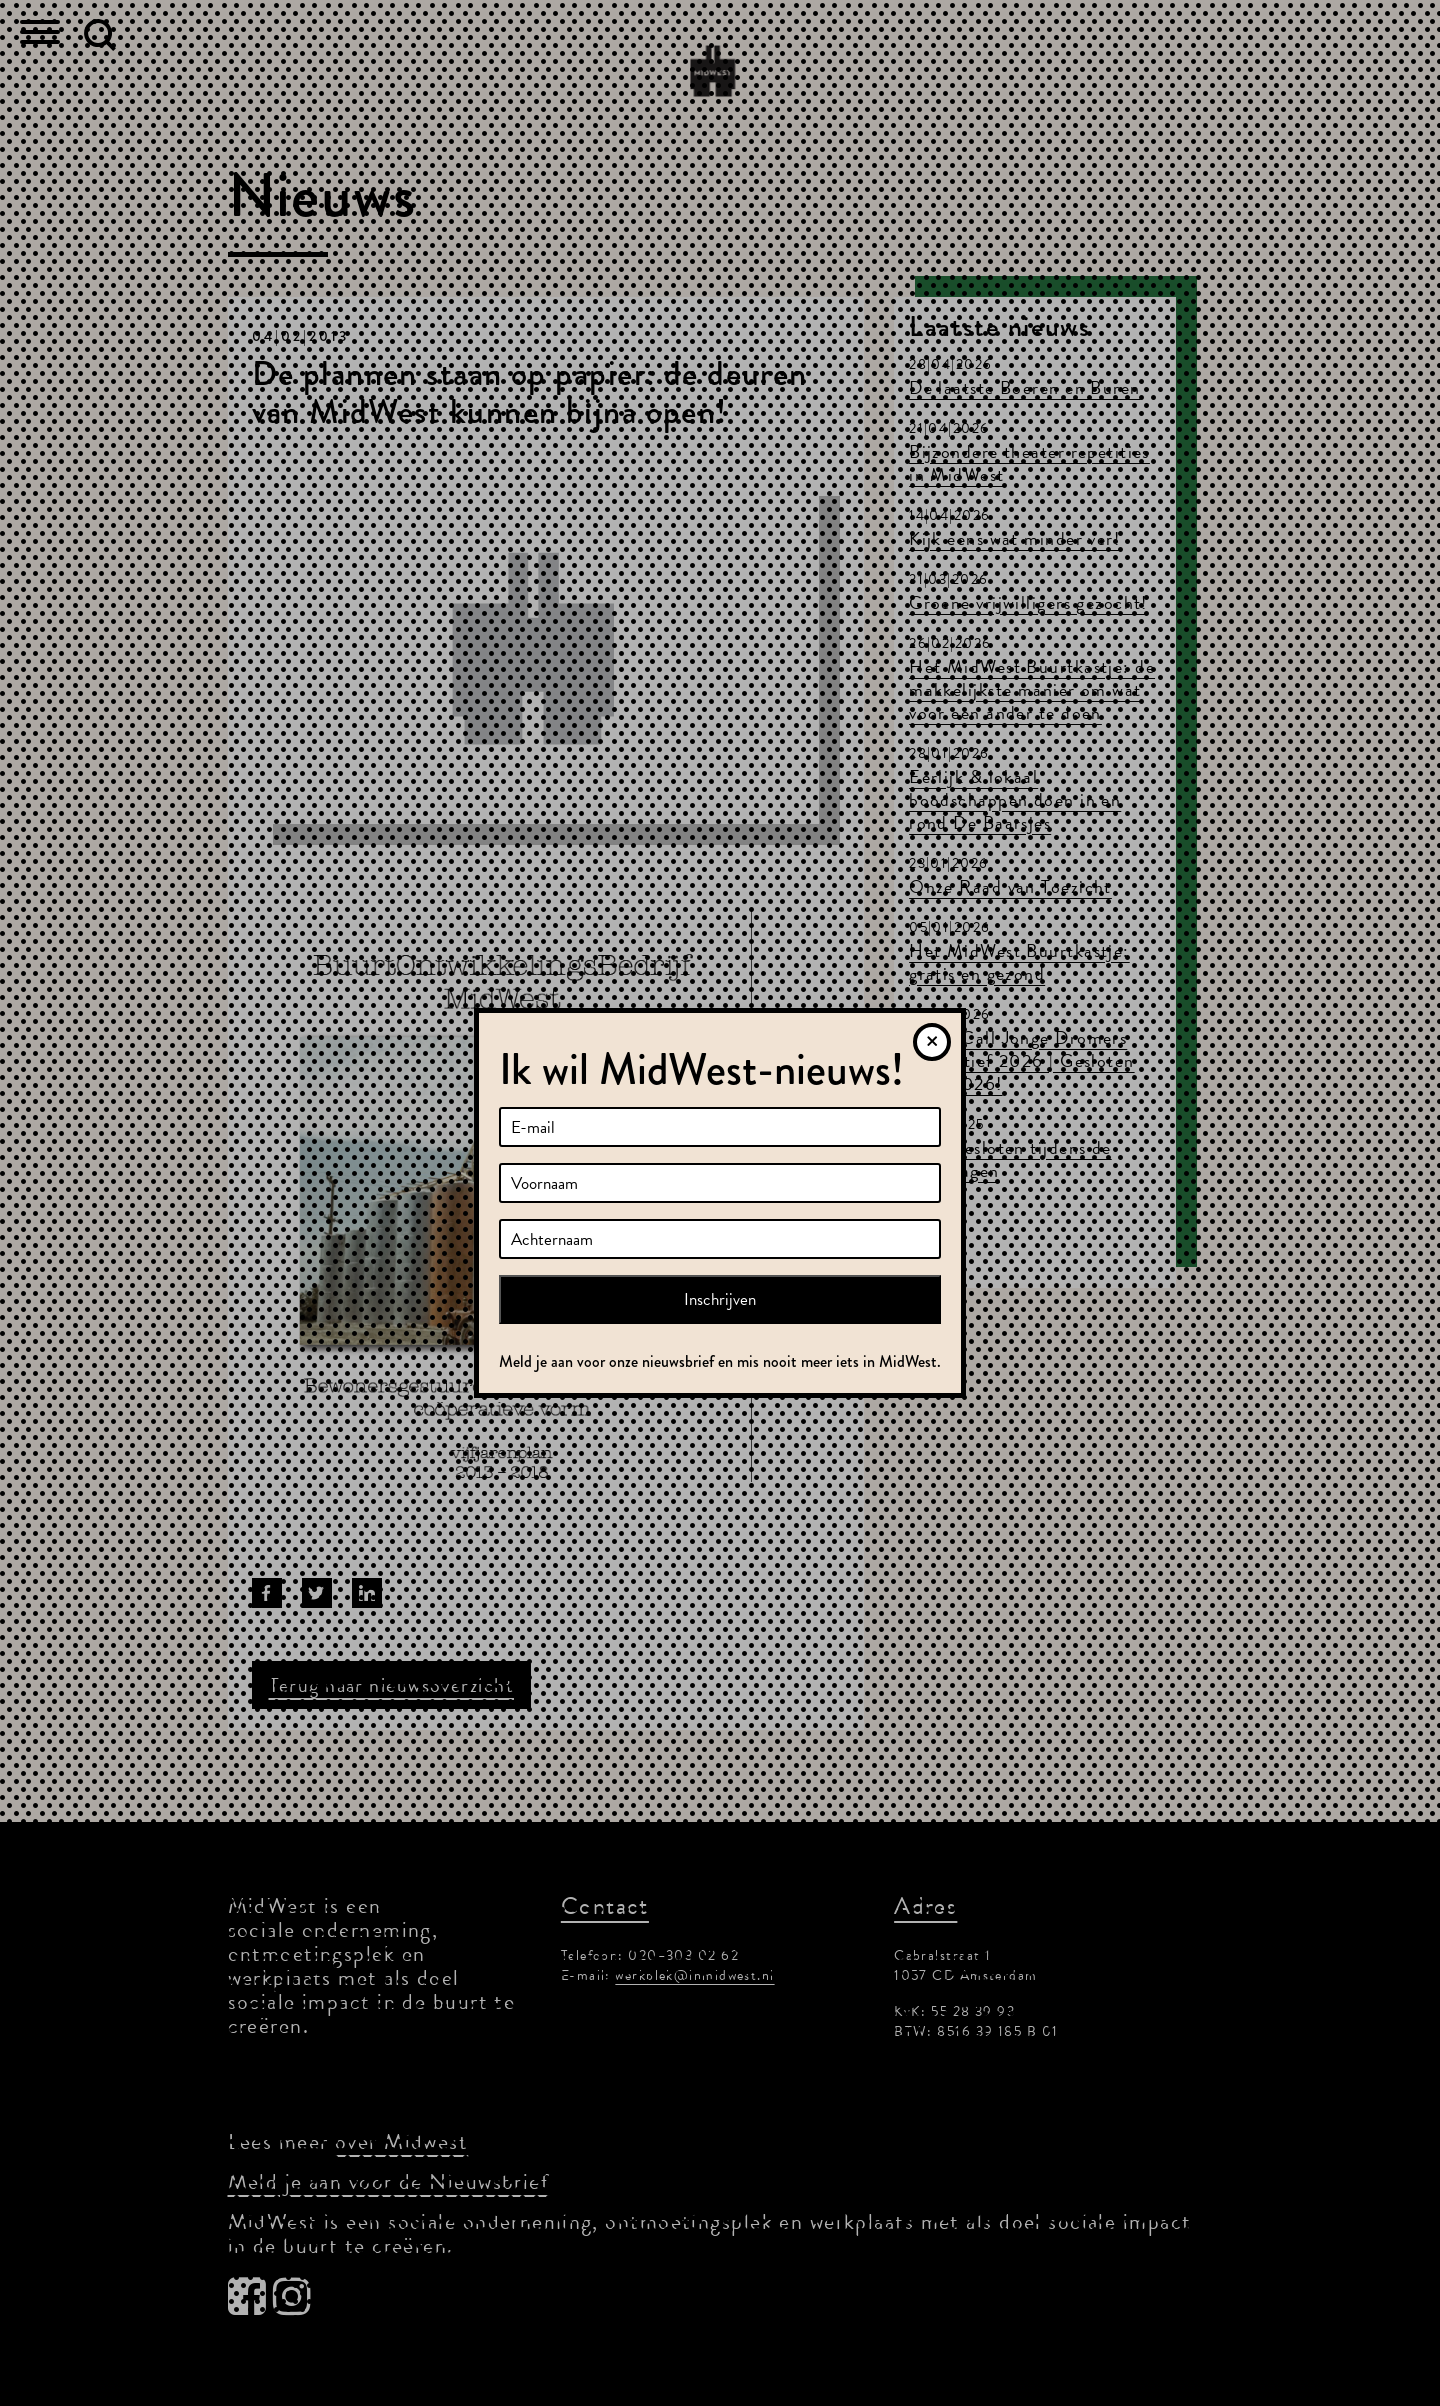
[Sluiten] (932, 1042)
